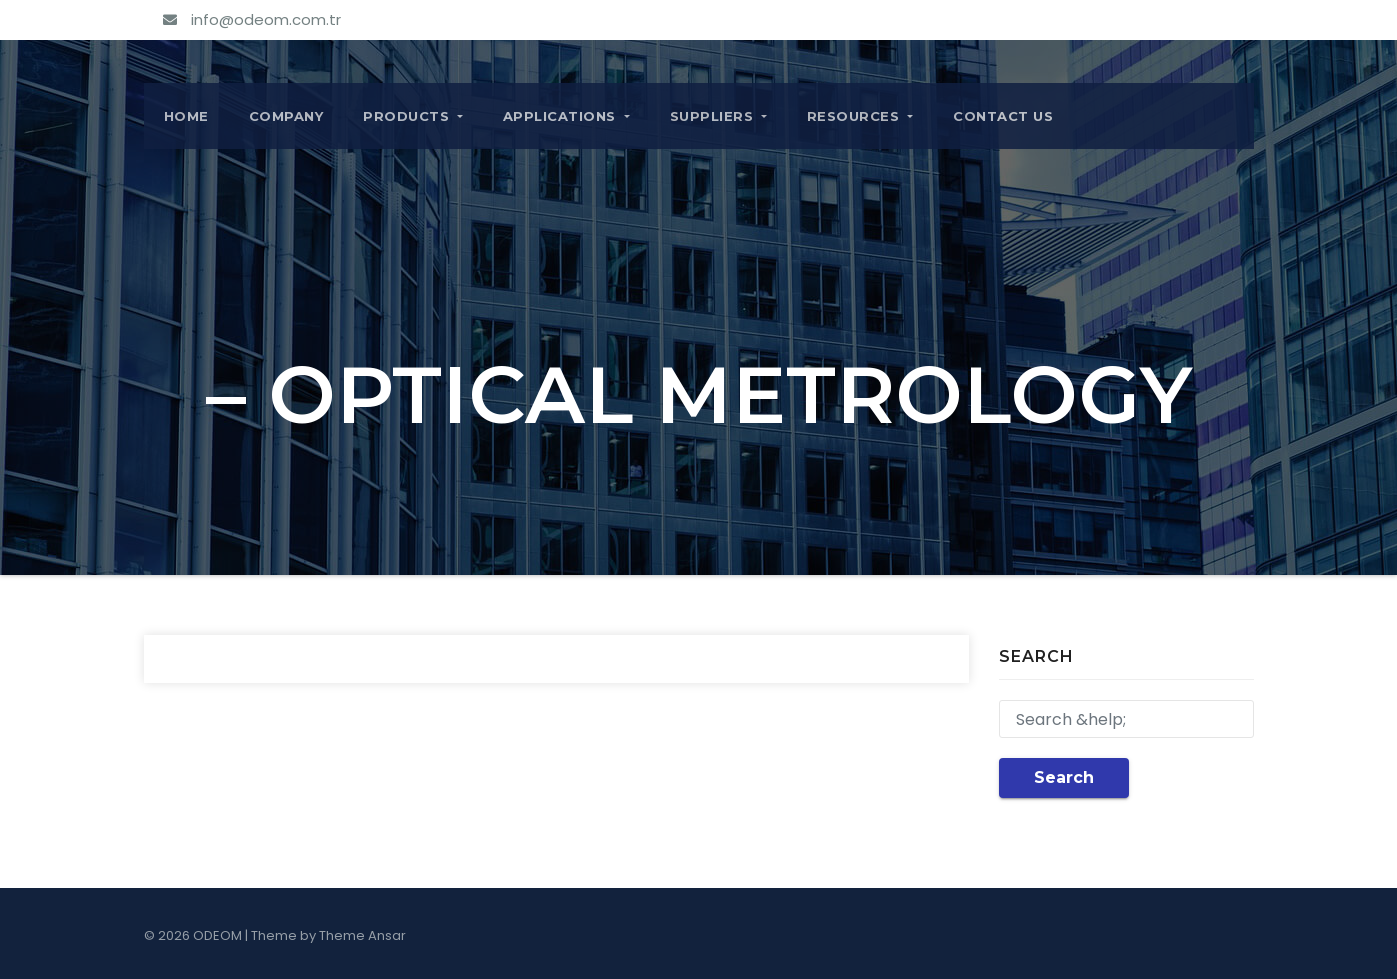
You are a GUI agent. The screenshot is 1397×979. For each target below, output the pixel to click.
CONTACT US (1003, 116)
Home (186, 116)
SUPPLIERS (718, 116)
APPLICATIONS (566, 116)
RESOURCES (860, 116)
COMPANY (286, 116)
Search (1064, 777)
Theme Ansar (362, 935)
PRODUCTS (413, 116)
